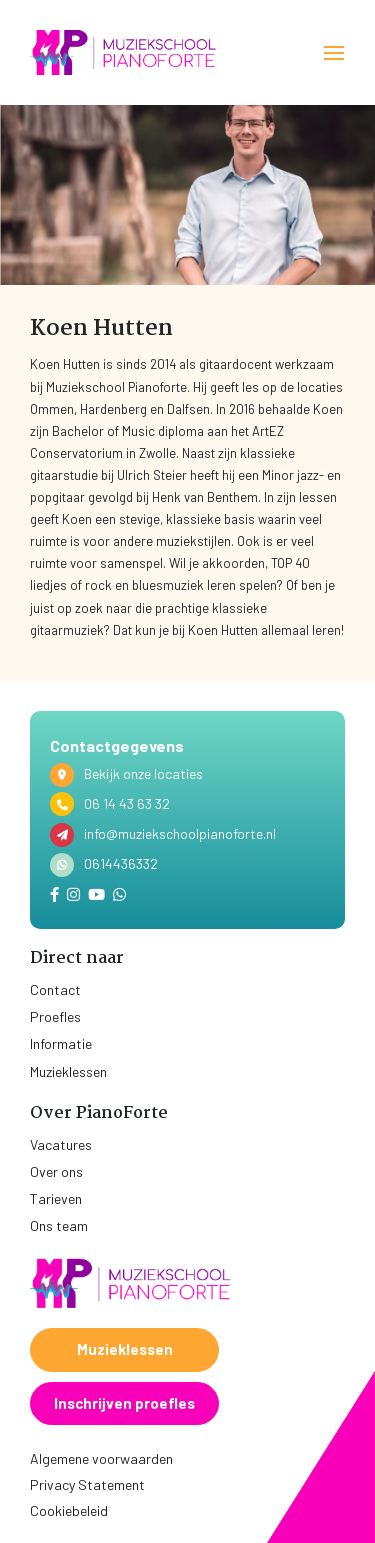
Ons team (59, 1225)
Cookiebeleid (69, 1510)
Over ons (56, 1171)
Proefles (55, 1016)
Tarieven (56, 1198)
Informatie (61, 1043)
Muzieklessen (68, 1071)
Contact (55, 989)
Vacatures (61, 1144)
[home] (125, 52)
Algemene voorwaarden (101, 1458)
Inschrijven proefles (124, 1403)
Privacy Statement (87, 1484)
